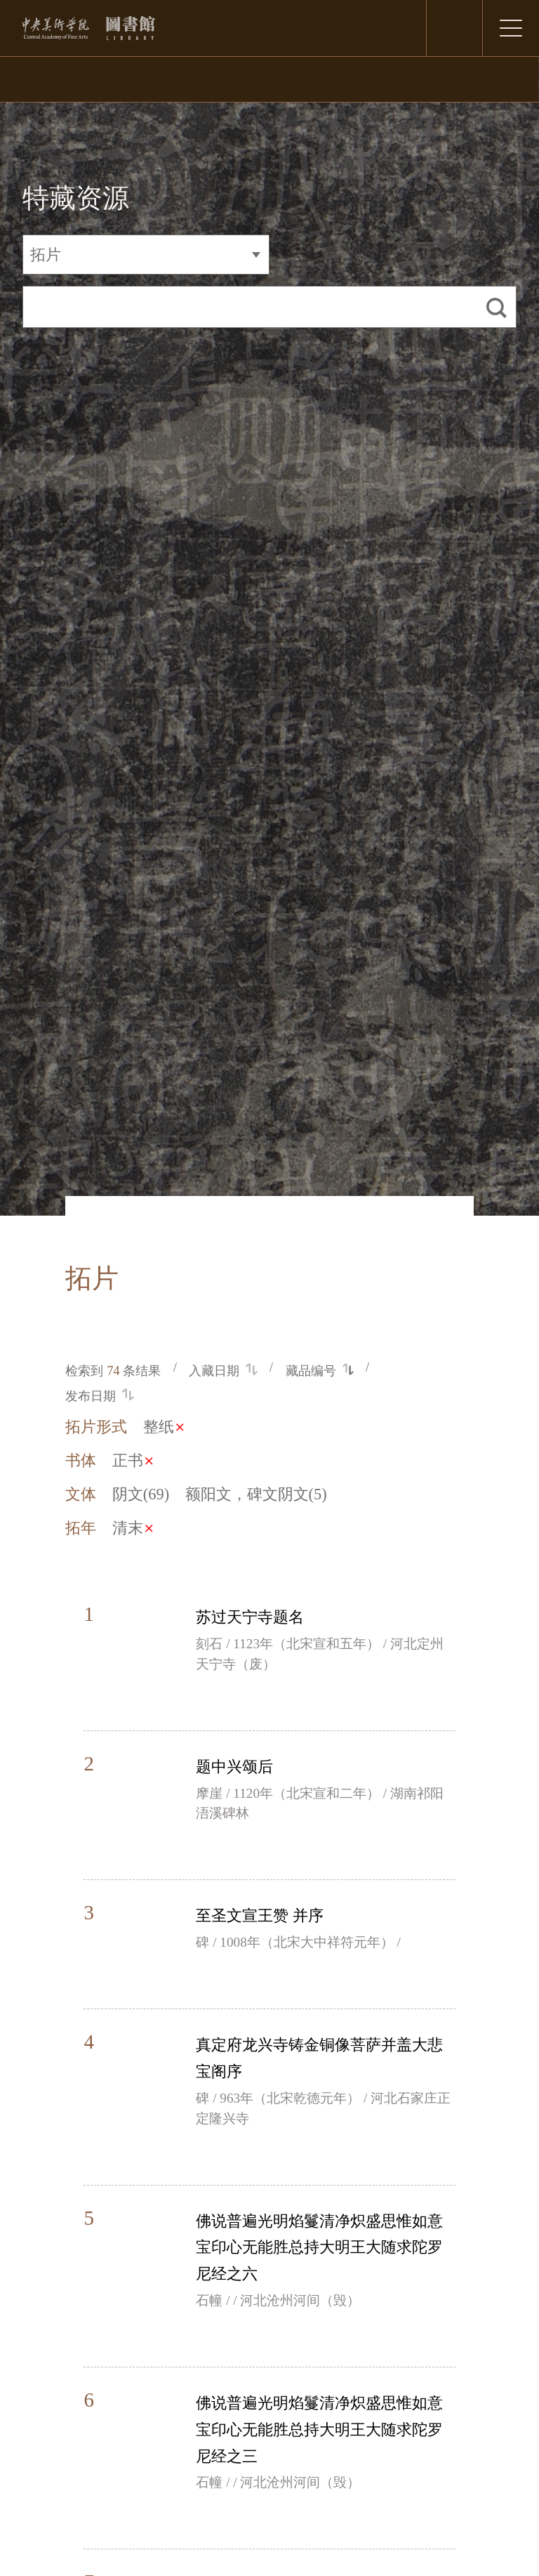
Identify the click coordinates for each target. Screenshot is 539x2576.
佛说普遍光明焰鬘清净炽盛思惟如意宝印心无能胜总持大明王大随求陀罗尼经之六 (319, 2247)
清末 (132, 1528)
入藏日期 (223, 1371)
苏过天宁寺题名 (250, 1617)
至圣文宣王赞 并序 (260, 1915)
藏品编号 (320, 1371)
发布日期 (99, 1396)
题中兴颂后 (234, 1766)
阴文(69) (140, 1494)
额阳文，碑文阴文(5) (256, 1494)
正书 (132, 1460)
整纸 (163, 1426)
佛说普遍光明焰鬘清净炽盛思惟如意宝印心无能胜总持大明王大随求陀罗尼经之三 (319, 2429)
